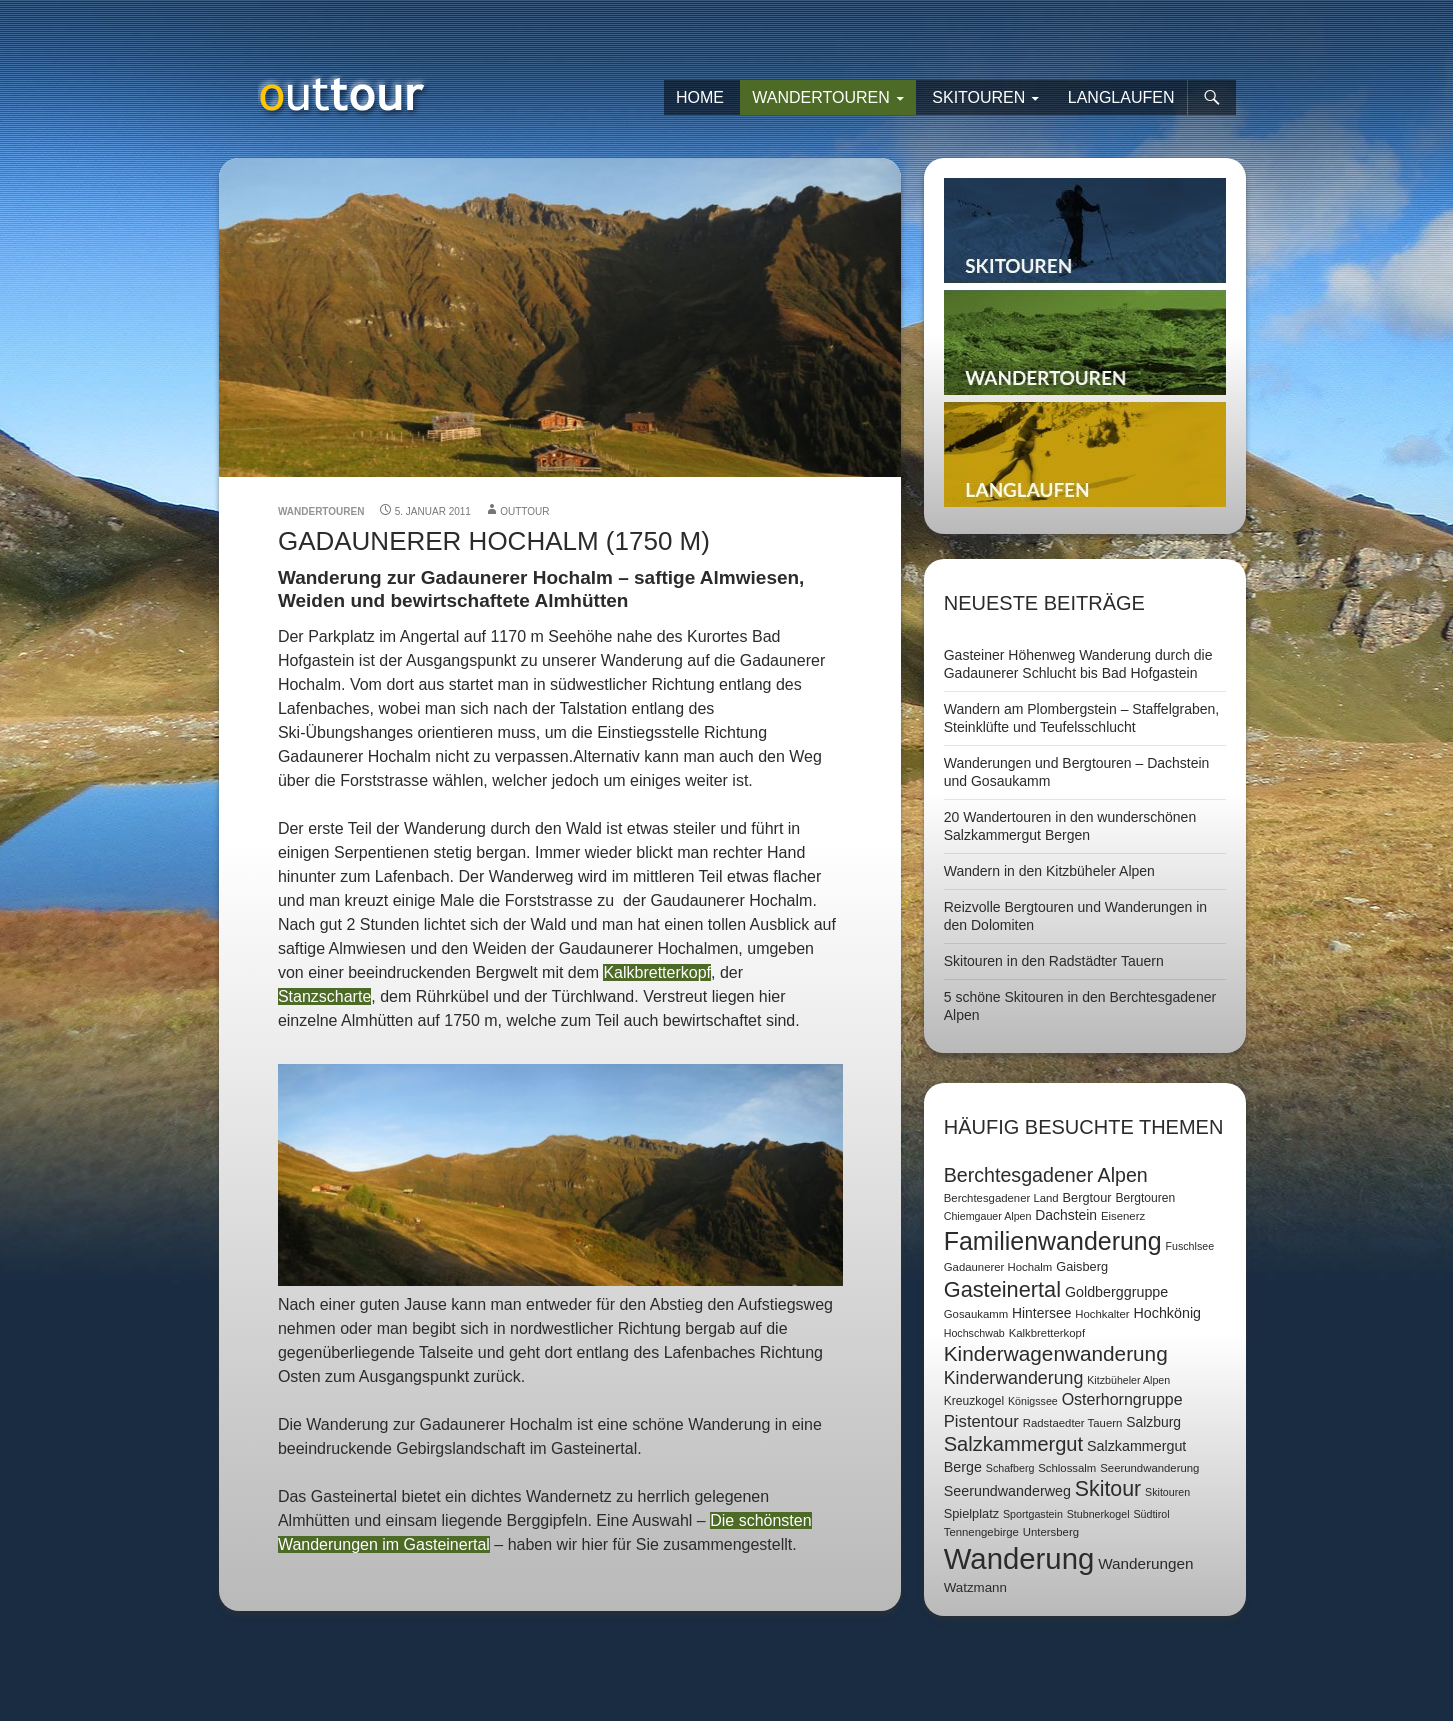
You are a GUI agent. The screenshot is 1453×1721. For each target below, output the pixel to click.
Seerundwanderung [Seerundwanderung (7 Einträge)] (1149, 1468)
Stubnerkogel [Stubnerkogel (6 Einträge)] (1098, 1514)
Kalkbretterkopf (657, 972)
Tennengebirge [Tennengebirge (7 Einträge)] (981, 1532)
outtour (524, 511)
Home (700, 97)
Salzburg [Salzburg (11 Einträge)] (1153, 1422)
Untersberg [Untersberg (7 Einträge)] (1051, 1532)
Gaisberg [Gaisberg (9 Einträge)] (1082, 1266)
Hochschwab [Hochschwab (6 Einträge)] (974, 1333)
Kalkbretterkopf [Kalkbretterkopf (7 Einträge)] (1047, 1333)
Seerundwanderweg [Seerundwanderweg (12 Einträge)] (1007, 1491)
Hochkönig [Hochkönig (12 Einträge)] (1167, 1313)
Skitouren (978, 97)
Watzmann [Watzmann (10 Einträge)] (975, 1587)
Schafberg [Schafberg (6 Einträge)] (1010, 1468)
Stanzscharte (324, 996)
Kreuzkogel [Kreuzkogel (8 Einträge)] (974, 1401)
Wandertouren (821, 97)
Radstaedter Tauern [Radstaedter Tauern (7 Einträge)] (1073, 1423)
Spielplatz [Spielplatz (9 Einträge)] (971, 1513)
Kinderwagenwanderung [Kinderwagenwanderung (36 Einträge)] (1056, 1353)
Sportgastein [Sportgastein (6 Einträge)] (1033, 1514)
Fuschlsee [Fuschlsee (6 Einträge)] (1190, 1246)
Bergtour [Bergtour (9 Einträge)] (1087, 1197)
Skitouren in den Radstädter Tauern (1054, 961)
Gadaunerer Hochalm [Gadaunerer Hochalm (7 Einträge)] (998, 1267)
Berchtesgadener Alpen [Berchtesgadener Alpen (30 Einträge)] (1046, 1175)
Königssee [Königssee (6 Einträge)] (1033, 1401)
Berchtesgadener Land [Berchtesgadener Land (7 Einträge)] (1001, 1198)
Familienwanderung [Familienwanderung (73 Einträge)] (1053, 1241)
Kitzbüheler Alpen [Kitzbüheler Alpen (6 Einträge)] (1128, 1380)
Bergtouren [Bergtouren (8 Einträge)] (1145, 1198)
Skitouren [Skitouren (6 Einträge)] (1167, 1492)
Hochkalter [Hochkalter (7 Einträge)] (1102, 1314)
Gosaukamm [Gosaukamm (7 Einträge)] (976, 1314)
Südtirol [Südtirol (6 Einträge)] (1151, 1514)
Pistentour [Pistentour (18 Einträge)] (981, 1421)
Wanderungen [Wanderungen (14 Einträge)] (1145, 1563)
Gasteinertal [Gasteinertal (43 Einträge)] (1002, 1289)
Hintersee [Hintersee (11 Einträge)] (1041, 1313)
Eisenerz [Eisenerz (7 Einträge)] (1123, 1216)
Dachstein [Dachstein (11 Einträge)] (1066, 1215)
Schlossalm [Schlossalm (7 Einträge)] (1067, 1468)
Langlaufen (1121, 97)
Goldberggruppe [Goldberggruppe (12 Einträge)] (1116, 1292)
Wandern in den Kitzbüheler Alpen (1049, 871)
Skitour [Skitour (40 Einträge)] (1108, 1489)
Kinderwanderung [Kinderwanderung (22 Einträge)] (1014, 1378)
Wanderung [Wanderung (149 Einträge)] (1019, 1558)
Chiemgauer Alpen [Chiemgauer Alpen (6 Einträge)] (988, 1216)
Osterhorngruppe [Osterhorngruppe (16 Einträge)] (1122, 1399)
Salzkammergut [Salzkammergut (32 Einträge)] (1013, 1444)
